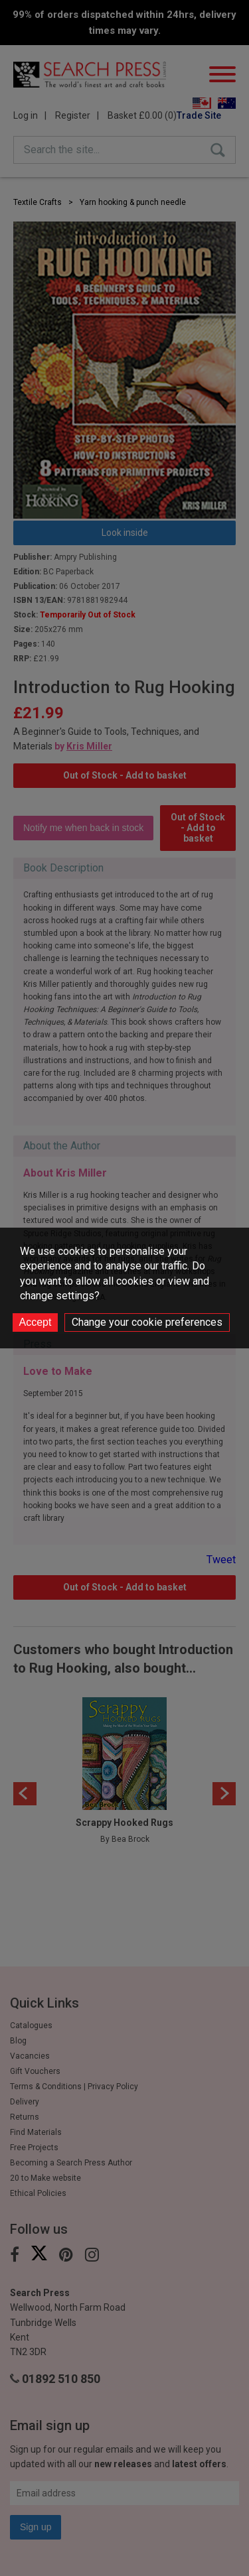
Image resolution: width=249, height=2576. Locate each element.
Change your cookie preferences (147, 1322)
